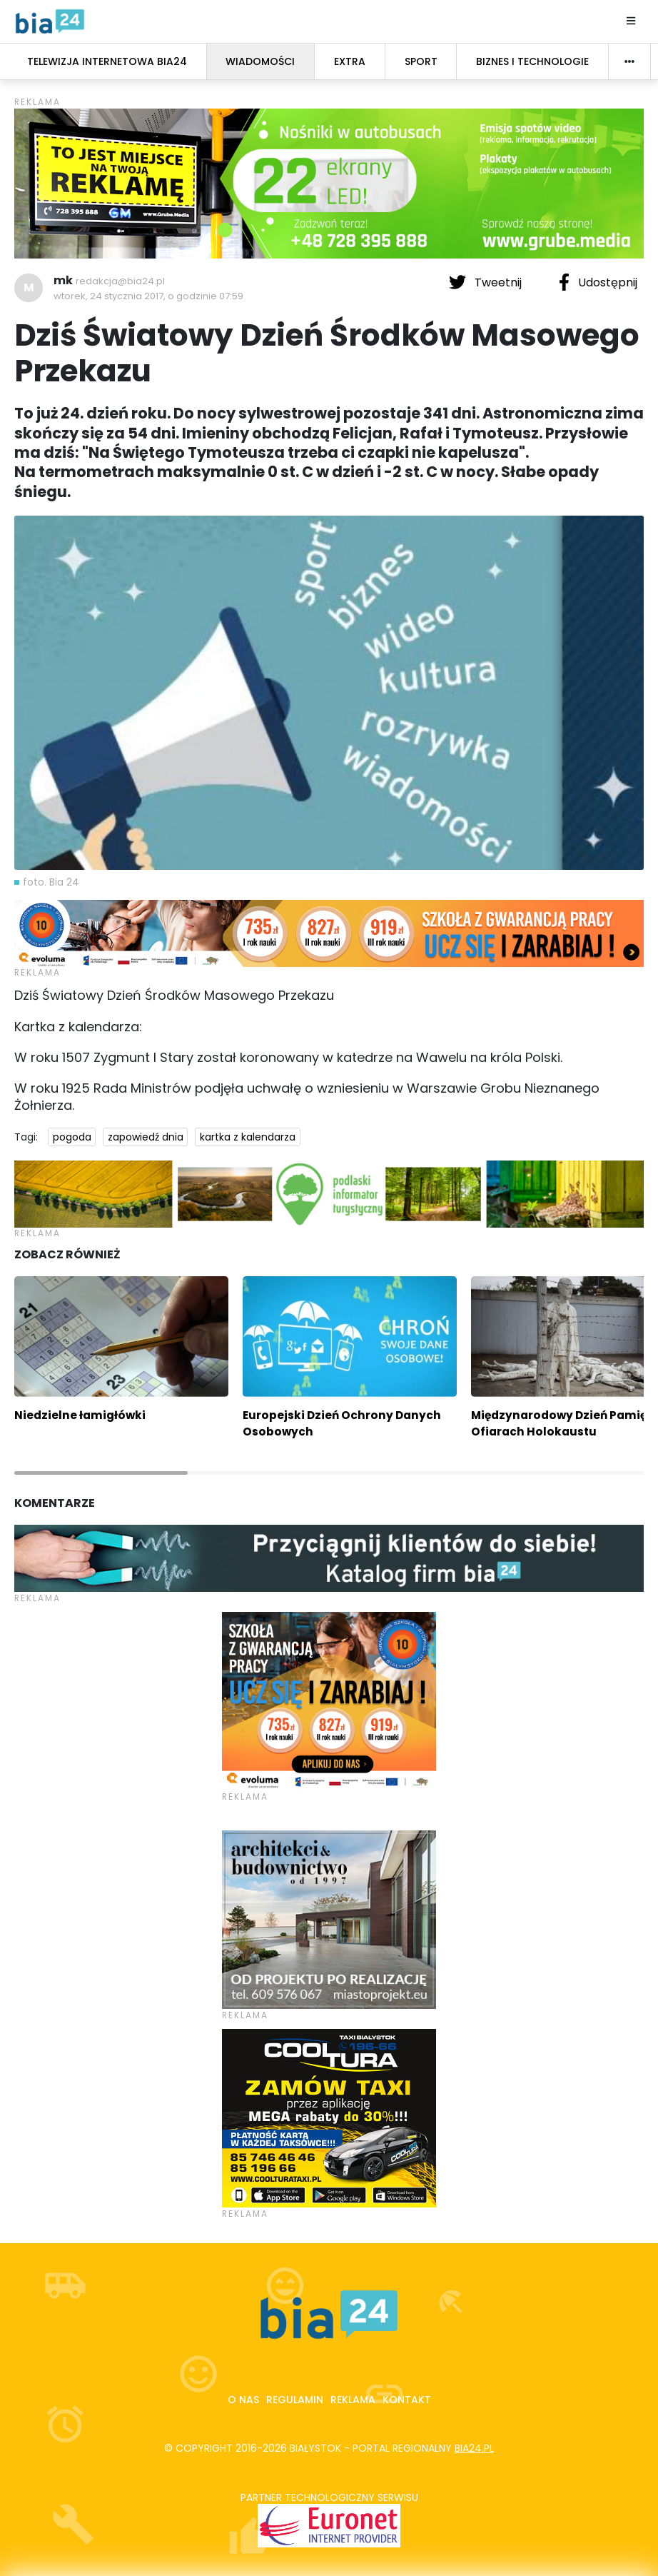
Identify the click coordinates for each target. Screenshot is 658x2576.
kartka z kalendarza (247, 1137)
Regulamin (294, 2399)
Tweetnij (487, 282)
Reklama (352, 2399)
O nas (243, 2399)
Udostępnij (598, 282)
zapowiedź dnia (145, 1137)
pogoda (72, 1137)
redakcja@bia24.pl (120, 281)
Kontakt (407, 2399)
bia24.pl (474, 2448)
